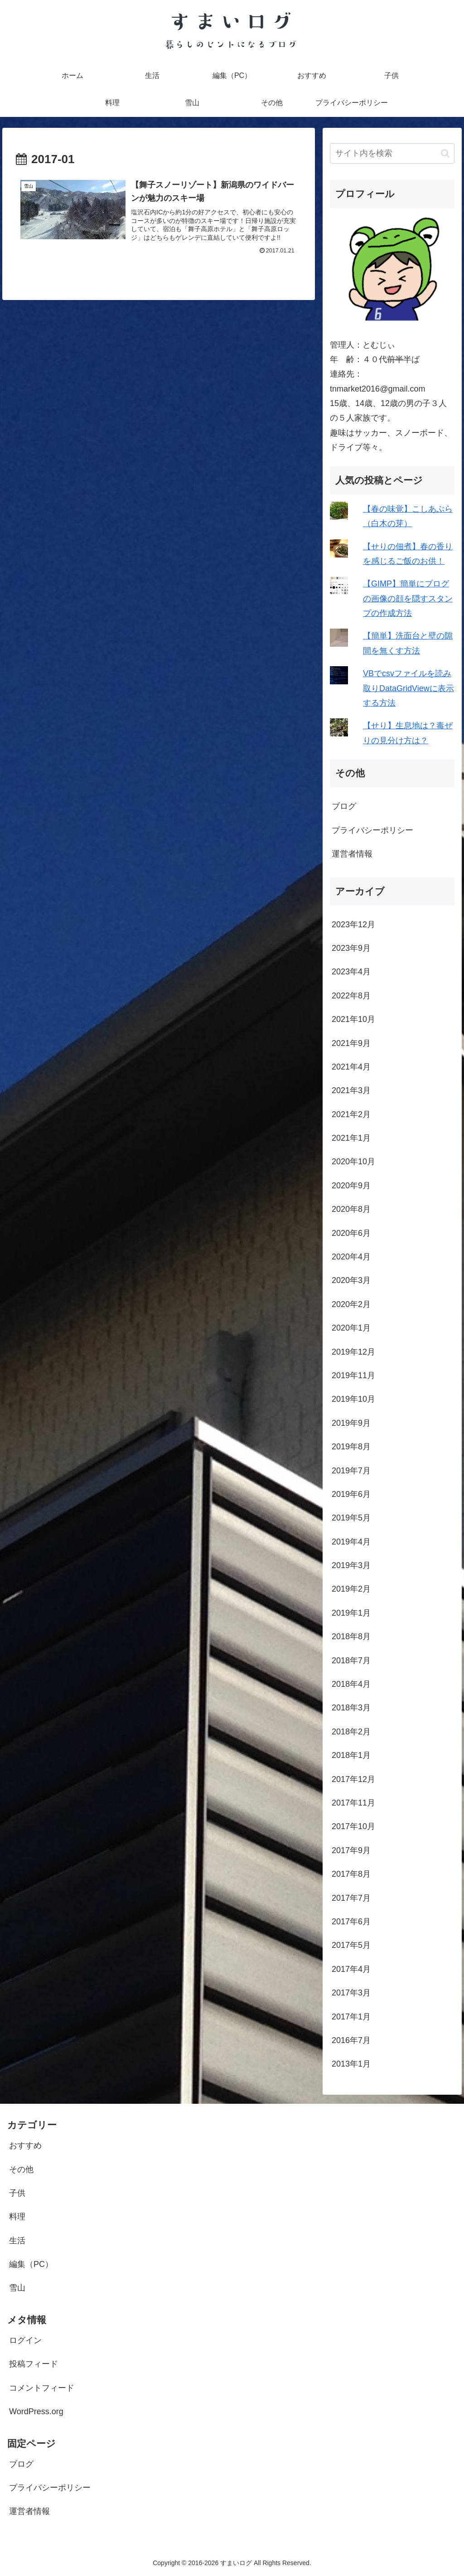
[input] (392, 153)
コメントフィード (41, 2387)
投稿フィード (33, 2363)
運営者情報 (352, 853)
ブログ (344, 806)
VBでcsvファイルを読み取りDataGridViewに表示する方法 (408, 688)
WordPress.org (36, 2411)
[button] (445, 153)
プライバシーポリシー (372, 830)
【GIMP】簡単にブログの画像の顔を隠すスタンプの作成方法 (408, 598)
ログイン (25, 2340)
